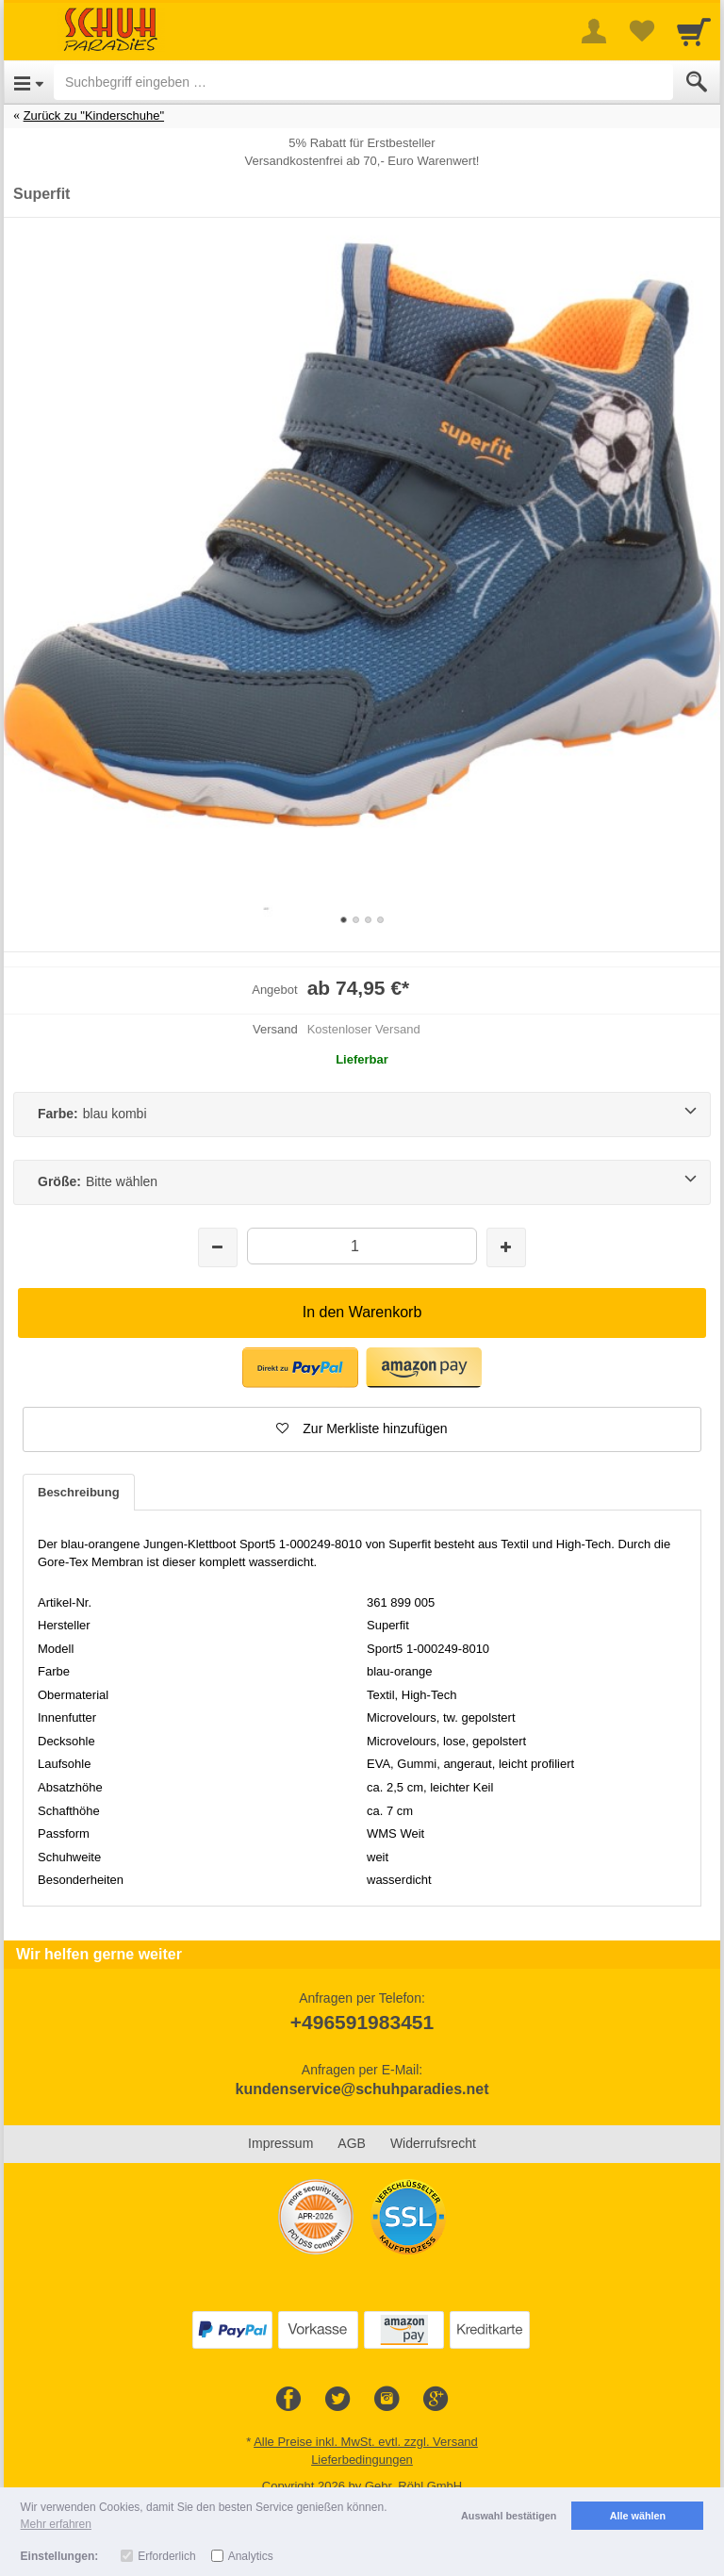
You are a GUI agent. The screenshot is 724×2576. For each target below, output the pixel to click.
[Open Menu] (28, 82)
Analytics (250, 2556)
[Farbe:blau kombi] (362, 1114)
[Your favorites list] (641, 31)
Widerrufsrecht (433, 2143)
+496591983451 (362, 2022)
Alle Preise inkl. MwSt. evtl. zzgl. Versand (366, 2442)
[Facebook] (288, 2399)
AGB (351, 2143)
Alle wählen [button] (638, 2515)
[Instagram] (386, 2399)
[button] (362, 1429)
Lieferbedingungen (362, 2459)
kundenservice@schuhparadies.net (361, 2089)
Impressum (280, 2143)
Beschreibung (79, 1492)
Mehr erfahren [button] (56, 2524)
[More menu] (594, 31)
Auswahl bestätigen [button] (508, 2515)
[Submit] (697, 82)
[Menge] (361, 1246)
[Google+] (435, 2399)
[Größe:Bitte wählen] (362, 1182)
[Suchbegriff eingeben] (363, 82)
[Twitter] (337, 2399)
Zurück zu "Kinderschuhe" (94, 115)
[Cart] (693, 31)
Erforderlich (166, 2556)
